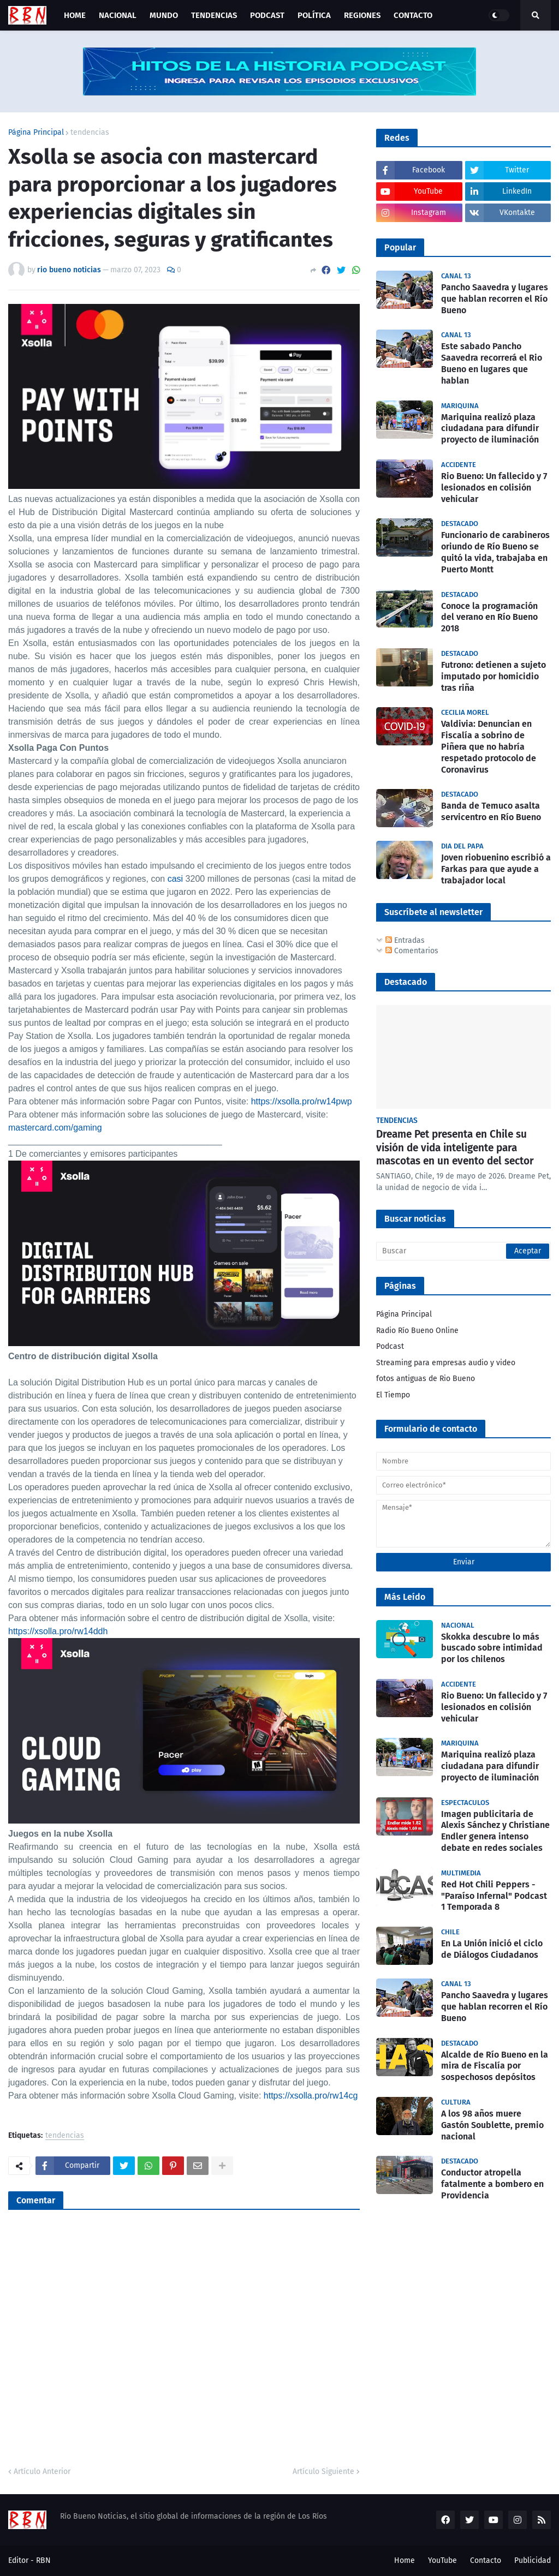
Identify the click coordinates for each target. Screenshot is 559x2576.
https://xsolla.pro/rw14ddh (58, 1631)
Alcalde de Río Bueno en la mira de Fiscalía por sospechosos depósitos (494, 2066)
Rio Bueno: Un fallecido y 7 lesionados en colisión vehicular (494, 487)
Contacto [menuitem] (413, 15)
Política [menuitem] (314, 15)
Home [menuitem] (75, 15)
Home (404, 2560)
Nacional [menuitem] (117, 15)
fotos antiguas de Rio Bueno (425, 1378)
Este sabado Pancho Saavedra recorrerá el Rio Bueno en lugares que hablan (491, 363)
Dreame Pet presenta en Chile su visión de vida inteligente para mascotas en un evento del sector (455, 1147)
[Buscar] (463, 1251)
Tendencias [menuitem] (214, 15)
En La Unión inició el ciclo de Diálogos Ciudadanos (492, 1949)
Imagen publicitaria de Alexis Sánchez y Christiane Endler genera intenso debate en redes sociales (495, 1831)
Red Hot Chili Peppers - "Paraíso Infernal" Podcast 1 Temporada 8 (494, 1895)
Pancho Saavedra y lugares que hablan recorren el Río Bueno (494, 298)
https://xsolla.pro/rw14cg (311, 2095)
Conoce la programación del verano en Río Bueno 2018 (489, 617)
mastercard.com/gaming (55, 1127)
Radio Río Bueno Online (417, 1330)
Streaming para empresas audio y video (445, 1362)
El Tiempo (393, 1395)
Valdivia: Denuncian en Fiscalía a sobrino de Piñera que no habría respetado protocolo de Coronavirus (488, 746)
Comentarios (411, 950)
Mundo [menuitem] (164, 15)
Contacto (485, 2560)
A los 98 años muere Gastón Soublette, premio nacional (492, 2125)
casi (175, 878)
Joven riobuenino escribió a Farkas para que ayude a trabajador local (496, 869)
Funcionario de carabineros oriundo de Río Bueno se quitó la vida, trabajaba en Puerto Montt (495, 552)
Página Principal (36, 132)
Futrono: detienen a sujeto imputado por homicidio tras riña (493, 676)
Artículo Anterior (42, 2471)
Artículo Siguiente (323, 2471)
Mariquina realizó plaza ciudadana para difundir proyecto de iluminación (490, 428)
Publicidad (532, 2560)
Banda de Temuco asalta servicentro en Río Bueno (491, 811)
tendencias (89, 132)
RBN (43, 2560)
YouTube (442, 2560)
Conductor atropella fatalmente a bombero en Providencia (492, 2184)
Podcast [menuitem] (267, 15)
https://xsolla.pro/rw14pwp (301, 1101)
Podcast (390, 1346)
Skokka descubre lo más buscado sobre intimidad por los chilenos (492, 1648)
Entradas (405, 940)
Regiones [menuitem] (362, 15)
